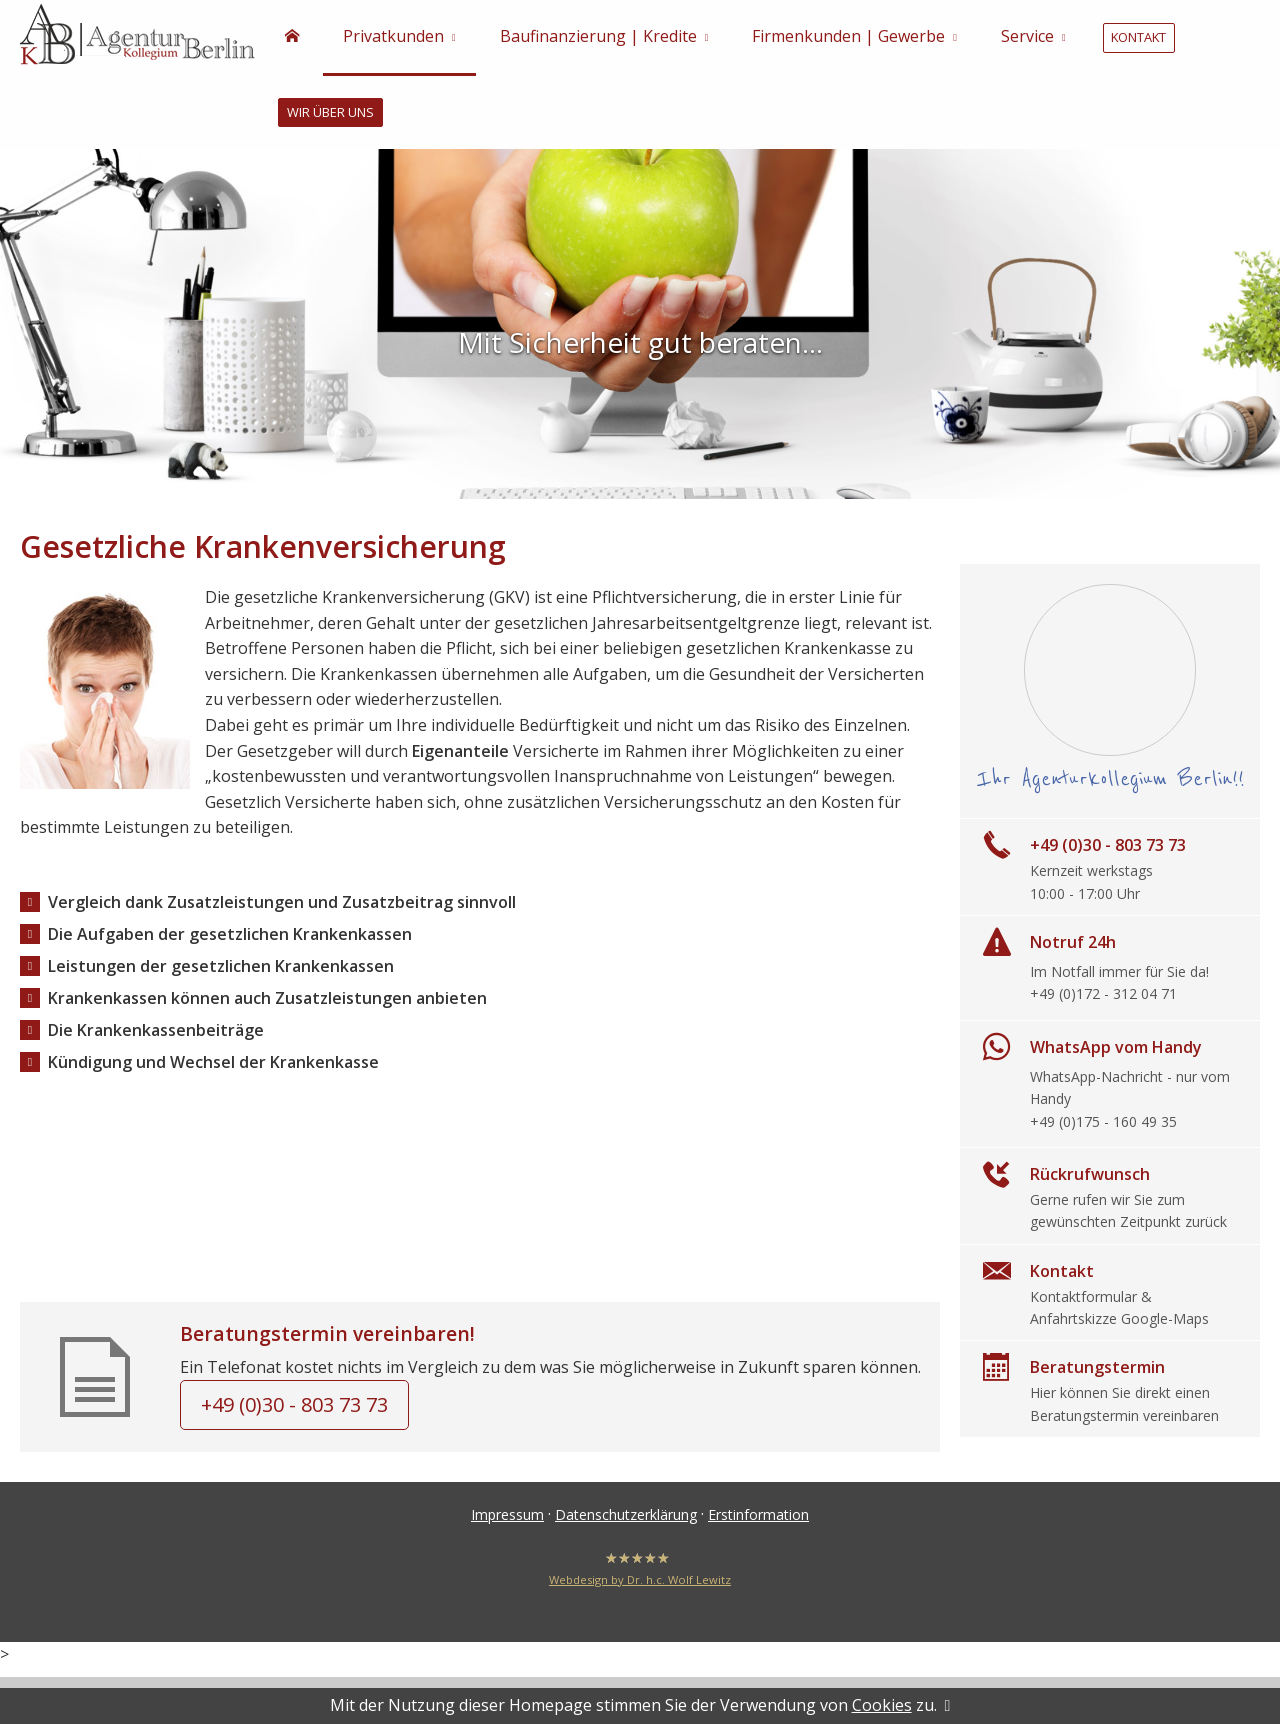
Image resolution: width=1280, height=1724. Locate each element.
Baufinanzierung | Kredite (598, 38)
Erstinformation (758, 1517)
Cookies (882, 1705)
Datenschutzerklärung (626, 1517)
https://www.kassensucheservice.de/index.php (480, 1162)
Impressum (507, 1517)
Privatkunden (393, 38)
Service (1027, 38)
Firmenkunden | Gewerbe (848, 38)
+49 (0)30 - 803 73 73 (294, 1407)
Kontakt (1137, 39)
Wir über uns (328, 115)
